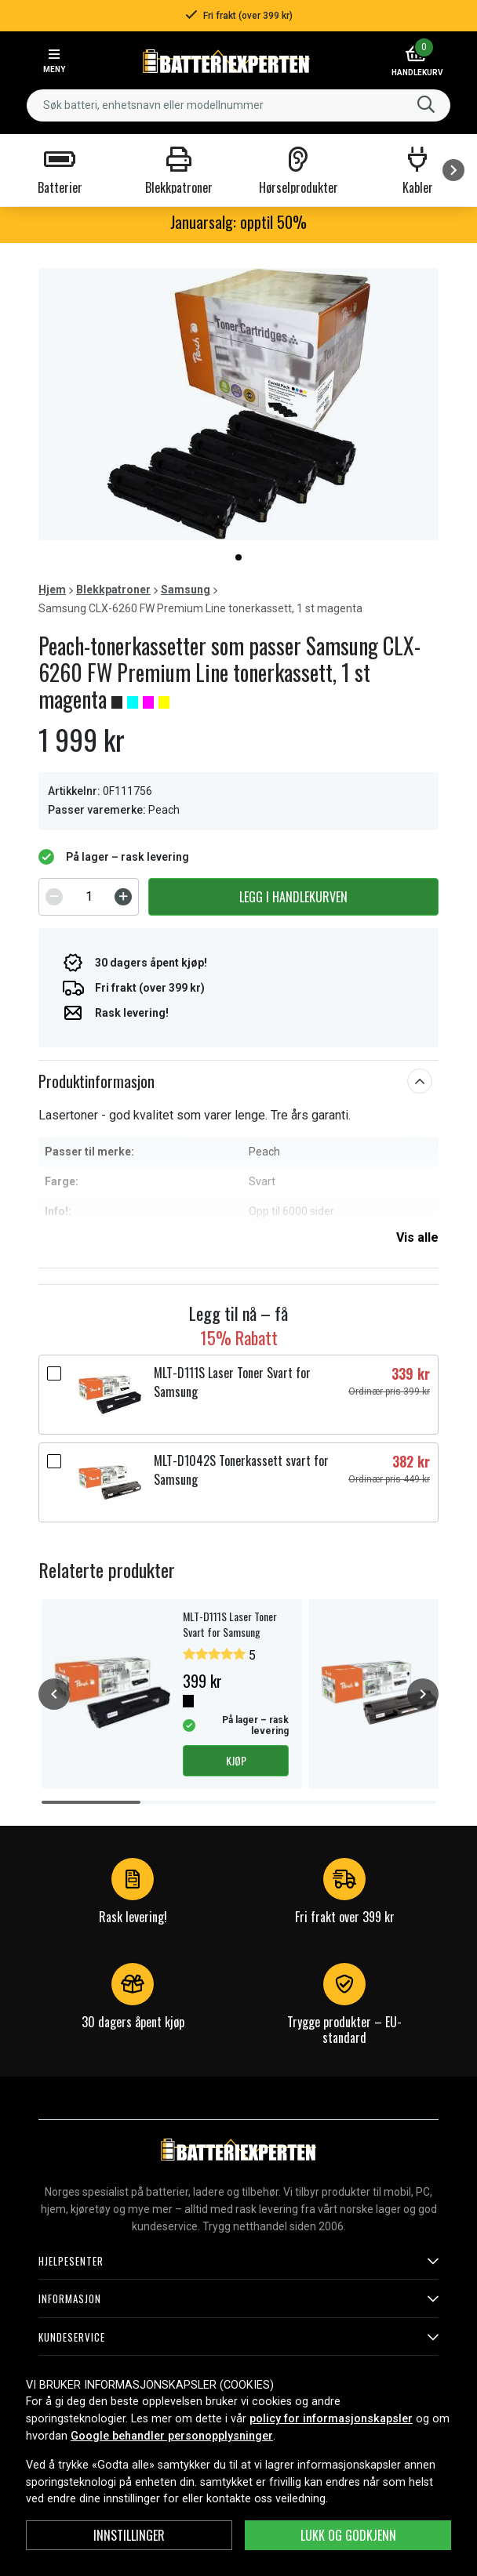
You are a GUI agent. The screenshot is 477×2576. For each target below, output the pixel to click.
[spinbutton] (88, 897)
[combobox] (238, 105)
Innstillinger (129, 2535)
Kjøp (236, 1760)
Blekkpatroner (113, 589)
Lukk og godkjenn (348, 2535)
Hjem (52, 589)
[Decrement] (54, 897)
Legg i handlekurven (293, 896)
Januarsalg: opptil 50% (238, 222)
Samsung (185, 589)
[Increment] (123, 897)
